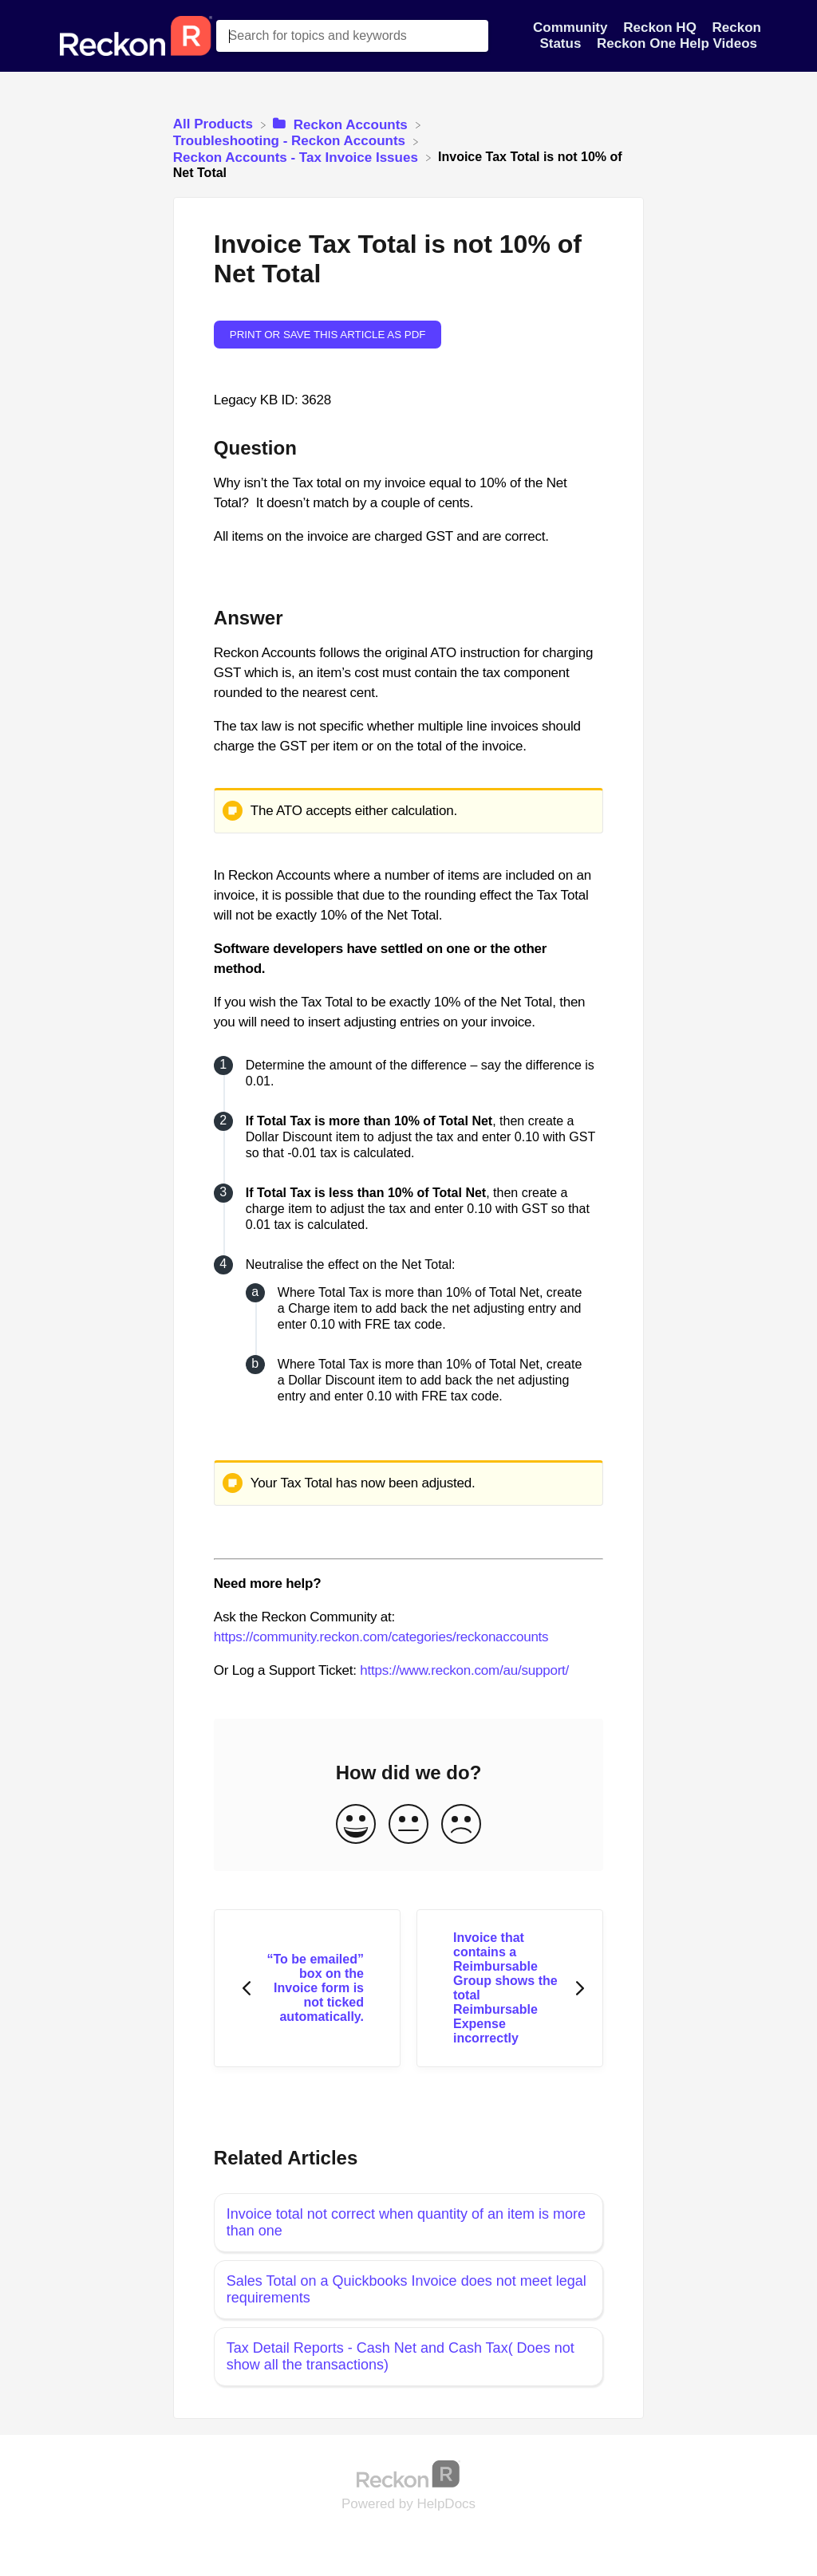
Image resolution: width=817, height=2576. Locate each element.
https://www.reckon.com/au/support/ (464, 1670)
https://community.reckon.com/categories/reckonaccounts (381, 1636)
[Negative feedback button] (461, 1825)
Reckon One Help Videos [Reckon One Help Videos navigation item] (677, 43)
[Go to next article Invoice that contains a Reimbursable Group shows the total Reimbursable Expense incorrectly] (509, 1988)
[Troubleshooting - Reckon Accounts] (291, 140)
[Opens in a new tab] (408, 2473)
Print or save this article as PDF (328, 335)
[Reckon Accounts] (342, 124)
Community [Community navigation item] (572, 27)
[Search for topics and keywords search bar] (352, 36)
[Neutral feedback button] (408, 1825)
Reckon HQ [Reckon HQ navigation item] (661, 27)
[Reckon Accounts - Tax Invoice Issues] (297, 156)
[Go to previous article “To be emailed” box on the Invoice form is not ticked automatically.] (307, 1988)
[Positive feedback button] (356, 1825)
